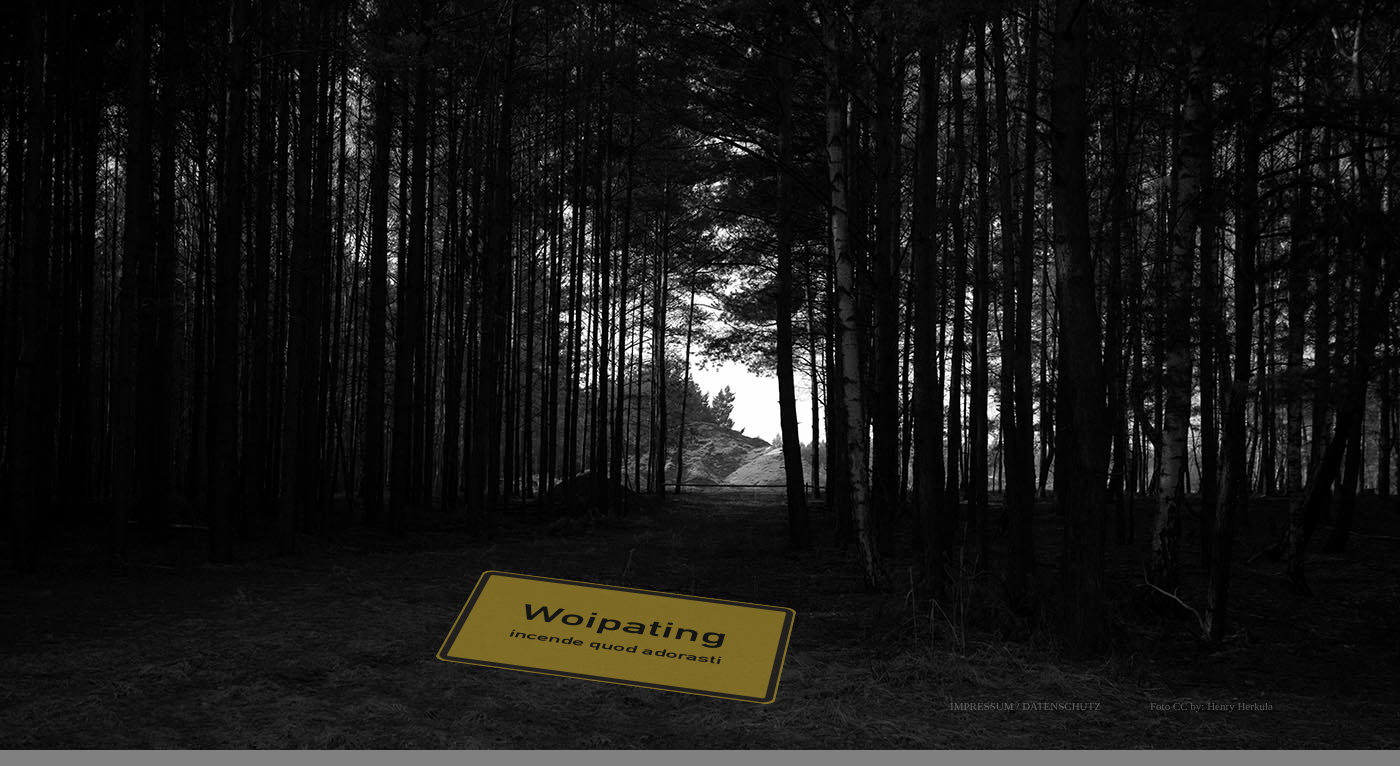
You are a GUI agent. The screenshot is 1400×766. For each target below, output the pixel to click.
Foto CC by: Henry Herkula (1211, 706)
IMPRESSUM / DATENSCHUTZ (1025, 706)
